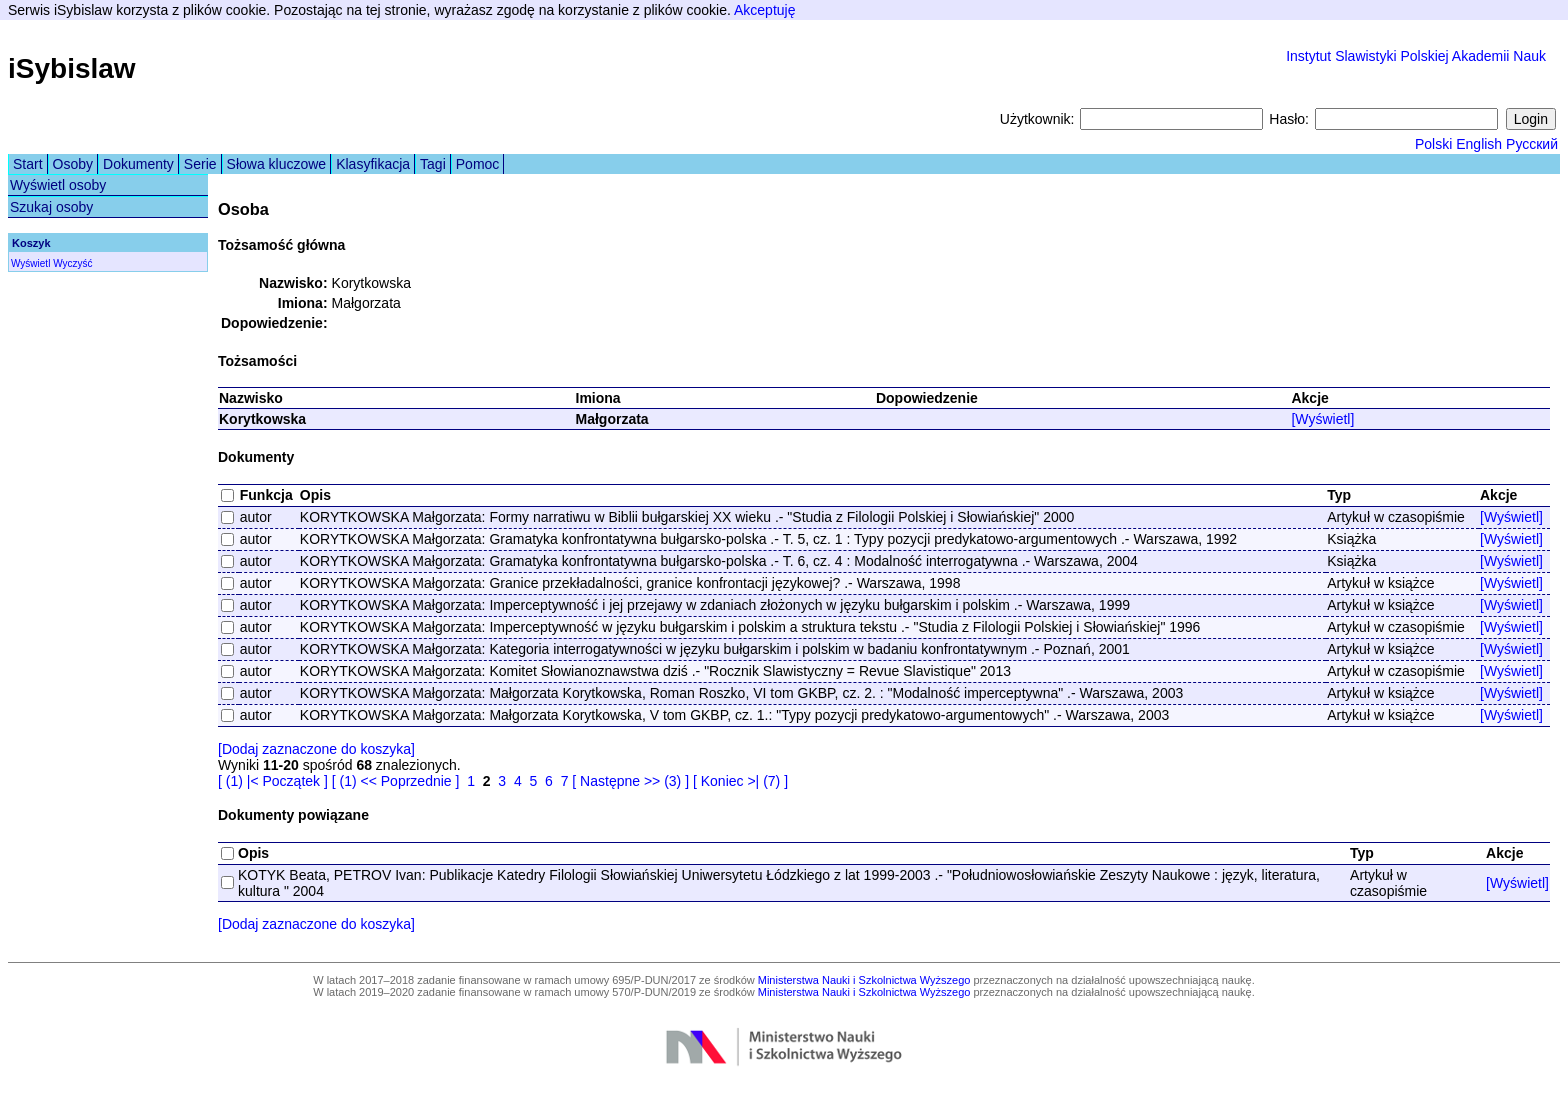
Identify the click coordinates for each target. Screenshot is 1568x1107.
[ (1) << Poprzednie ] (396, 781)
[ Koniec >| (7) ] (740, 781)
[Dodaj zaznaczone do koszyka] (316, 749)
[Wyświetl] (1322, 419)
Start (28, 164)
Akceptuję (764, 10)
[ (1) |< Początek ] (273, 781)
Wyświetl (30, 263)
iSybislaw (72, 68)
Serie (200, 164)
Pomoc (478, 164)
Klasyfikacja (373, 164)
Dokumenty (138, 164)
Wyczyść (72, 263)
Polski (1433, 144)
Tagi (433, 164)
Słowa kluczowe (277, 164)
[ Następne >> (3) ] (630, 781)
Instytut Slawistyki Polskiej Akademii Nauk (1416, 56)
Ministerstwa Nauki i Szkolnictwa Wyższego (864, 980)
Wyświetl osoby (58, 185)
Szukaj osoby (51, 207)
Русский (1532, 144)
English (1479, 144)
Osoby (73, 164)
